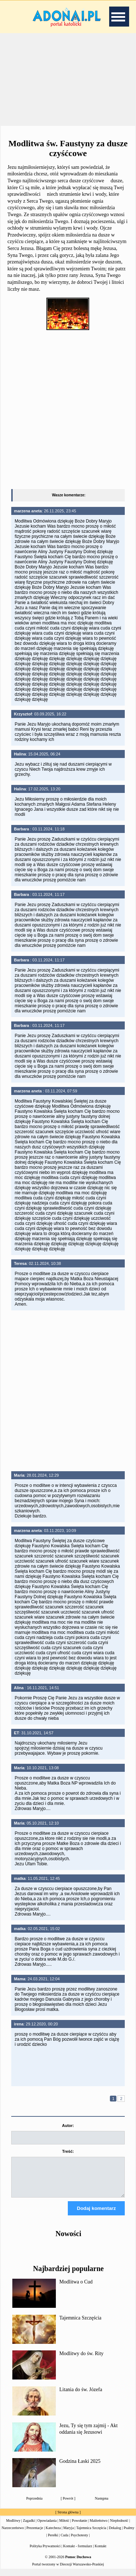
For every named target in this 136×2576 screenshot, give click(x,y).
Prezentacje (34, 2534)
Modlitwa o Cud (76, 2288)
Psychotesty (79, 2542)
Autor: (68, 2125)
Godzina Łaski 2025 (80, 2467)
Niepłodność (119, 2527)
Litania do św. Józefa (80, 2396)
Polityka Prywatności (45, 2553)
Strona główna (67, 2519)
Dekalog (115, 2534)
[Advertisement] (68, 79)
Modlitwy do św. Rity (81, 2360)
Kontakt (100, 2553)
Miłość (64, 2527)
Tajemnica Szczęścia (80, 2324)
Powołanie (79, 2527)
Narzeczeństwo (13, 2534)
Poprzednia (34, 2505)
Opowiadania (47, 2527)
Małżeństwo (98, 2527)
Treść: (68, 2151)
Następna (101, 2505)
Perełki (53, 2542)
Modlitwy (13, 2527)
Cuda (64, 2542)
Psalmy (129, 2534)
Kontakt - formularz (77, 2553)
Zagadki (29, 2527)
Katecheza (53, 2534)
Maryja (68, 2534)
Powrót (68, 2505)
